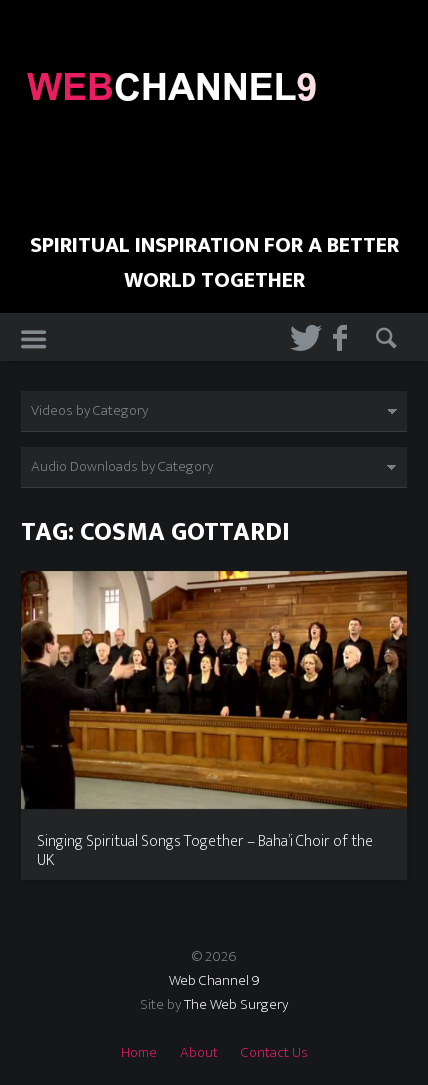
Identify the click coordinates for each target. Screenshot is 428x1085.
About (199, 1052)
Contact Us (274, 1052)
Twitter (298, 337)
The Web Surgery (236, 1004)
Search (384, 337)
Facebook (341, 337)
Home (139, 1052)
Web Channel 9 (214, 980)
